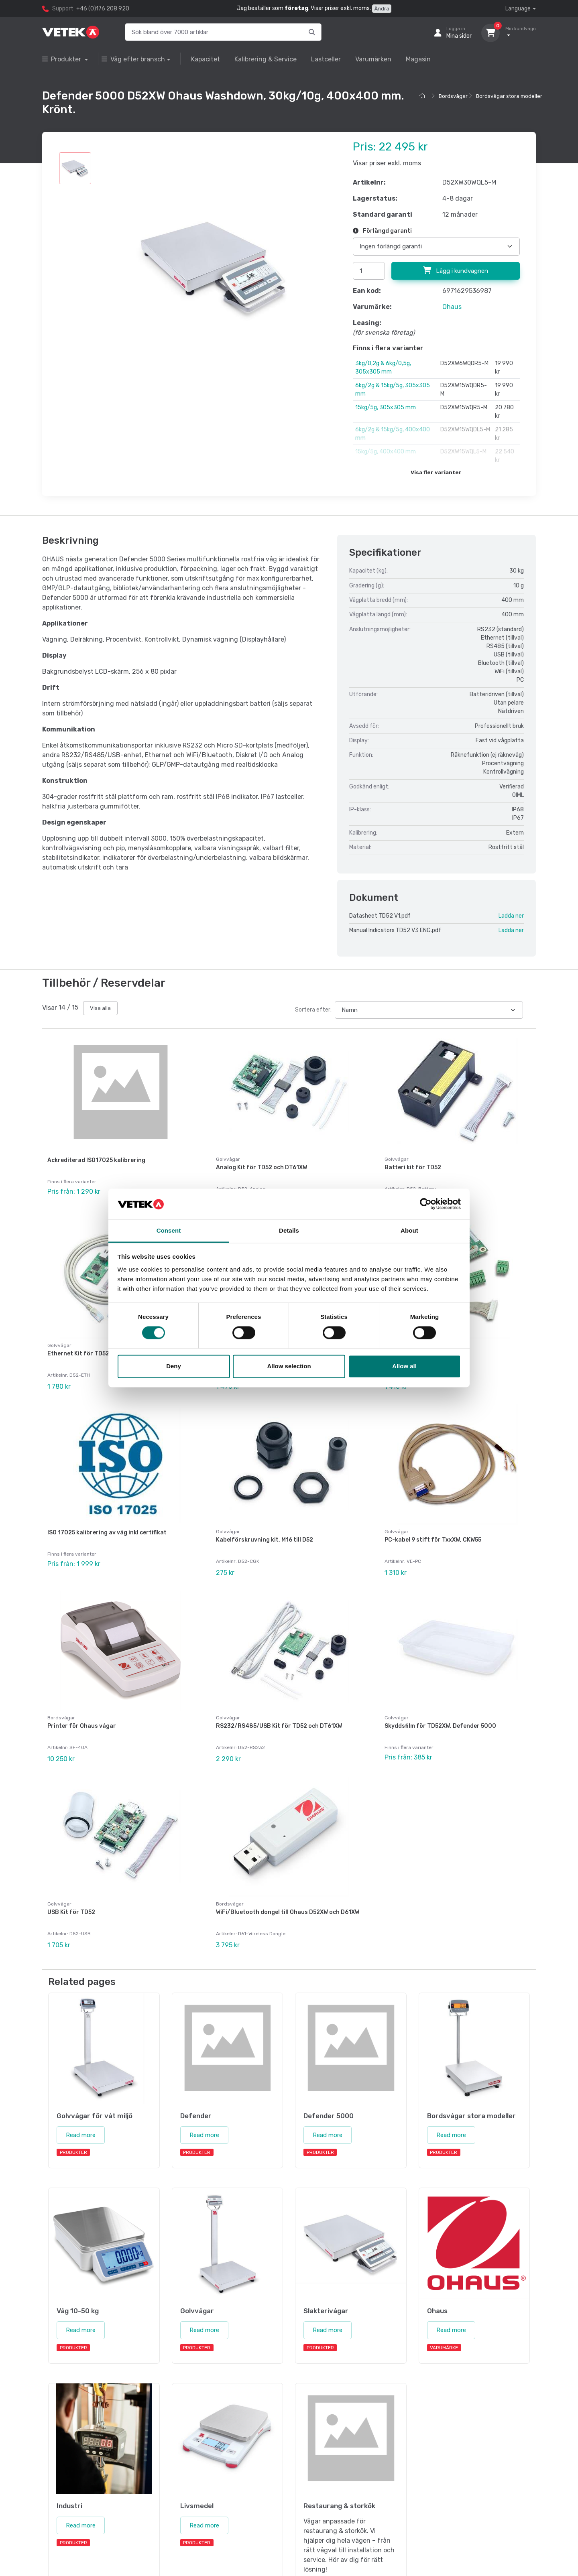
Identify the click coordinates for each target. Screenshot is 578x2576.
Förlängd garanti (382, 231)
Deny (173, 1366)
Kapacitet (205, 59)
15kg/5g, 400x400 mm (385, 451)
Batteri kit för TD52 (413, 1167)
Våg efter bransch (133, 59)
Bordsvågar (453, 96)
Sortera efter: (313, 1009)
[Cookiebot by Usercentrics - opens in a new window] (426, 1204)
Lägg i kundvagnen (455, 270)
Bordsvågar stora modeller (509, 96)
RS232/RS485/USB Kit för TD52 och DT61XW (279, 1726)
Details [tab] (289, 1230)
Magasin (418, 59)
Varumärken (373, 59)
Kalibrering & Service (265, 59)
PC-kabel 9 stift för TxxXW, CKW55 (433, 1539)
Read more (81, 2135)
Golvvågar (228, 1159)
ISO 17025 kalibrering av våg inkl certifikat (107, 1532)
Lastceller (326, 59)
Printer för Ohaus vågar (81, 1726)
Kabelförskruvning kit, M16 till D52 (264, 1539)
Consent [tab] (169, 1230)
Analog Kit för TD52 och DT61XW (261, 1167)
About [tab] (409, 1230)
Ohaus (452, 307)
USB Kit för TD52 (71, 1912)
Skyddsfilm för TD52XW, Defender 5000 (440, 1726)
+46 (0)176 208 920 (102, 8)
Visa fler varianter (436, 472)
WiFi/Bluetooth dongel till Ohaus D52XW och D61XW (287, 1912)
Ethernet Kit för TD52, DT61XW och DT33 (104, 1353)
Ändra (381, 9)
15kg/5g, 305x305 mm (385, 407)
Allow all (404, 1366)
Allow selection (289, 1366)
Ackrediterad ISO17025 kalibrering (96, 1160)
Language (518, 8)
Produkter (62, 59)
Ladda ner (511, 915)
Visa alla (100, 1008)
